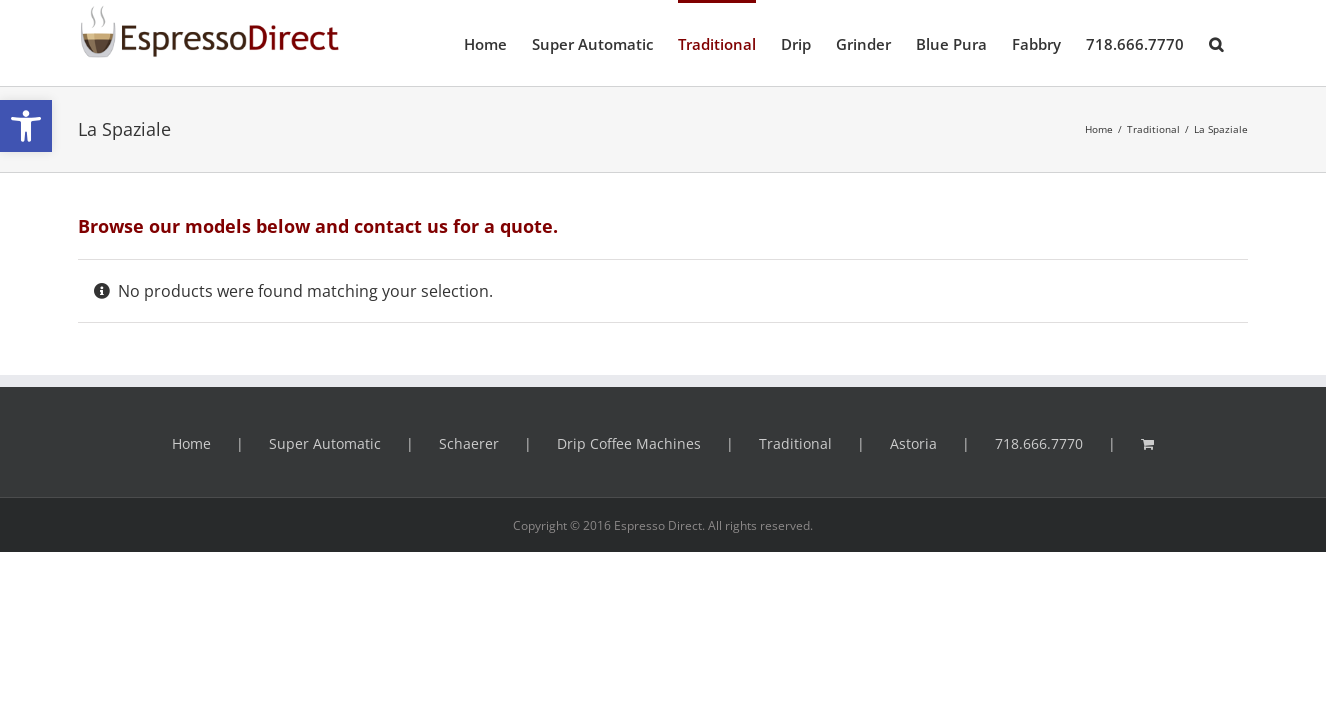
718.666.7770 (1039, 443)
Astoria (913, 443)
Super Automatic (325, 443)
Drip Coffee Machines (629, 443)
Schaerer (469, 443)
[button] (26, 126)
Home (191, 443)
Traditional (795, 443)
